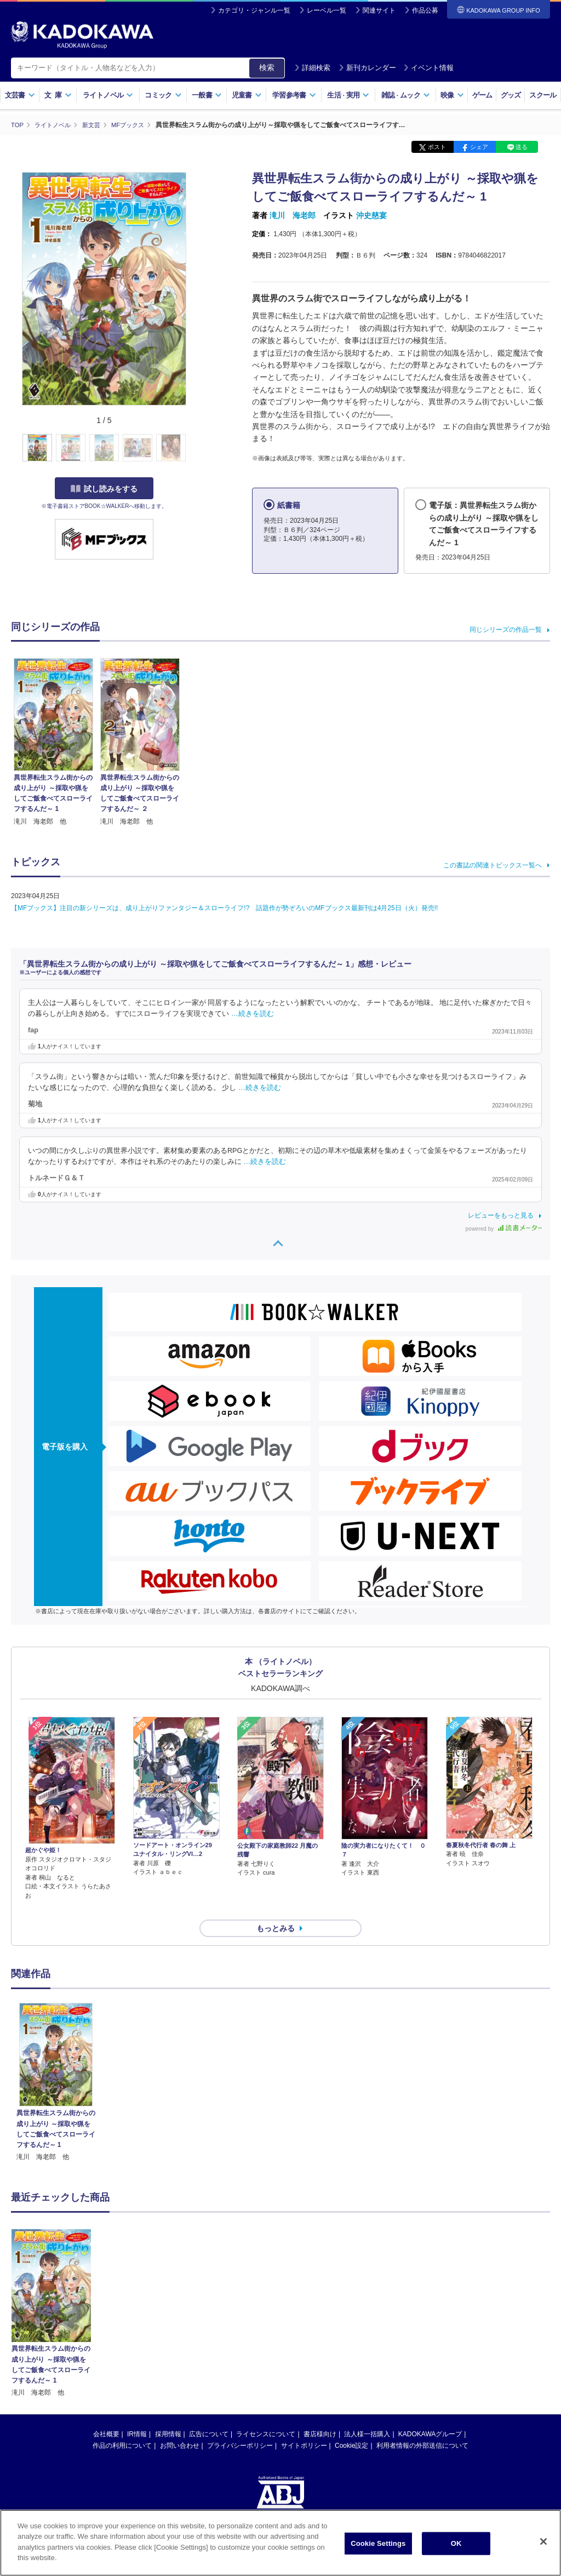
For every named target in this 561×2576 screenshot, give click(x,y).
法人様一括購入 (367, 2414)
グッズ (511, 95)
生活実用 (348, 95)
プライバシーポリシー (240, 2426)
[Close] (543, 2541)
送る (522, 147)
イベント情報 (428, 68)
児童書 (247, 95)
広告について (208, 2414)
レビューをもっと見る (501, 1215)
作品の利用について (122, 2426)
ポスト (437, 147)
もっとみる (275, 1908)
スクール (542, 95)
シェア (479, 147)
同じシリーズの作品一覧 (506, 629)
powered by (504, 1228)
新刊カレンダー (367, 68)
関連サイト (379, 10)
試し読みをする (104, 488)
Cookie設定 (351, 2426)
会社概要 (106, 2414)
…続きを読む (252, 1013)
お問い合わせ (179, 2426)
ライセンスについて (265, 2414)
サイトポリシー (304, 2426)
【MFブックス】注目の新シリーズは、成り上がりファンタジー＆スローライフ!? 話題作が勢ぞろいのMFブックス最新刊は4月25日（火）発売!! (224, 907)
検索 (266, 67)
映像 (452, 95)
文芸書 (20, 95)
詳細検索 (312, 68)
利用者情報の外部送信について (422, 2426)
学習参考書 (294, 95)
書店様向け (320, 2414)
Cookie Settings (378, 2543)
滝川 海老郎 (293, 215)
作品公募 (425, 10)
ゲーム (482, 95)
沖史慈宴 (371, 215)
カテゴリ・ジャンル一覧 (254, 10)
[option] (56, 2063)
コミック (163, 95)
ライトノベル (108, 95)
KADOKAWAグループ (430, 2414)
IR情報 (137, 2414)
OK (456, 2543)
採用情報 (168, 2414)
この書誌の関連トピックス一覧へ (492, 865)
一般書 (207, 95)
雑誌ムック (405, 95)
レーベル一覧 (326, 10)
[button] (192, 448)
